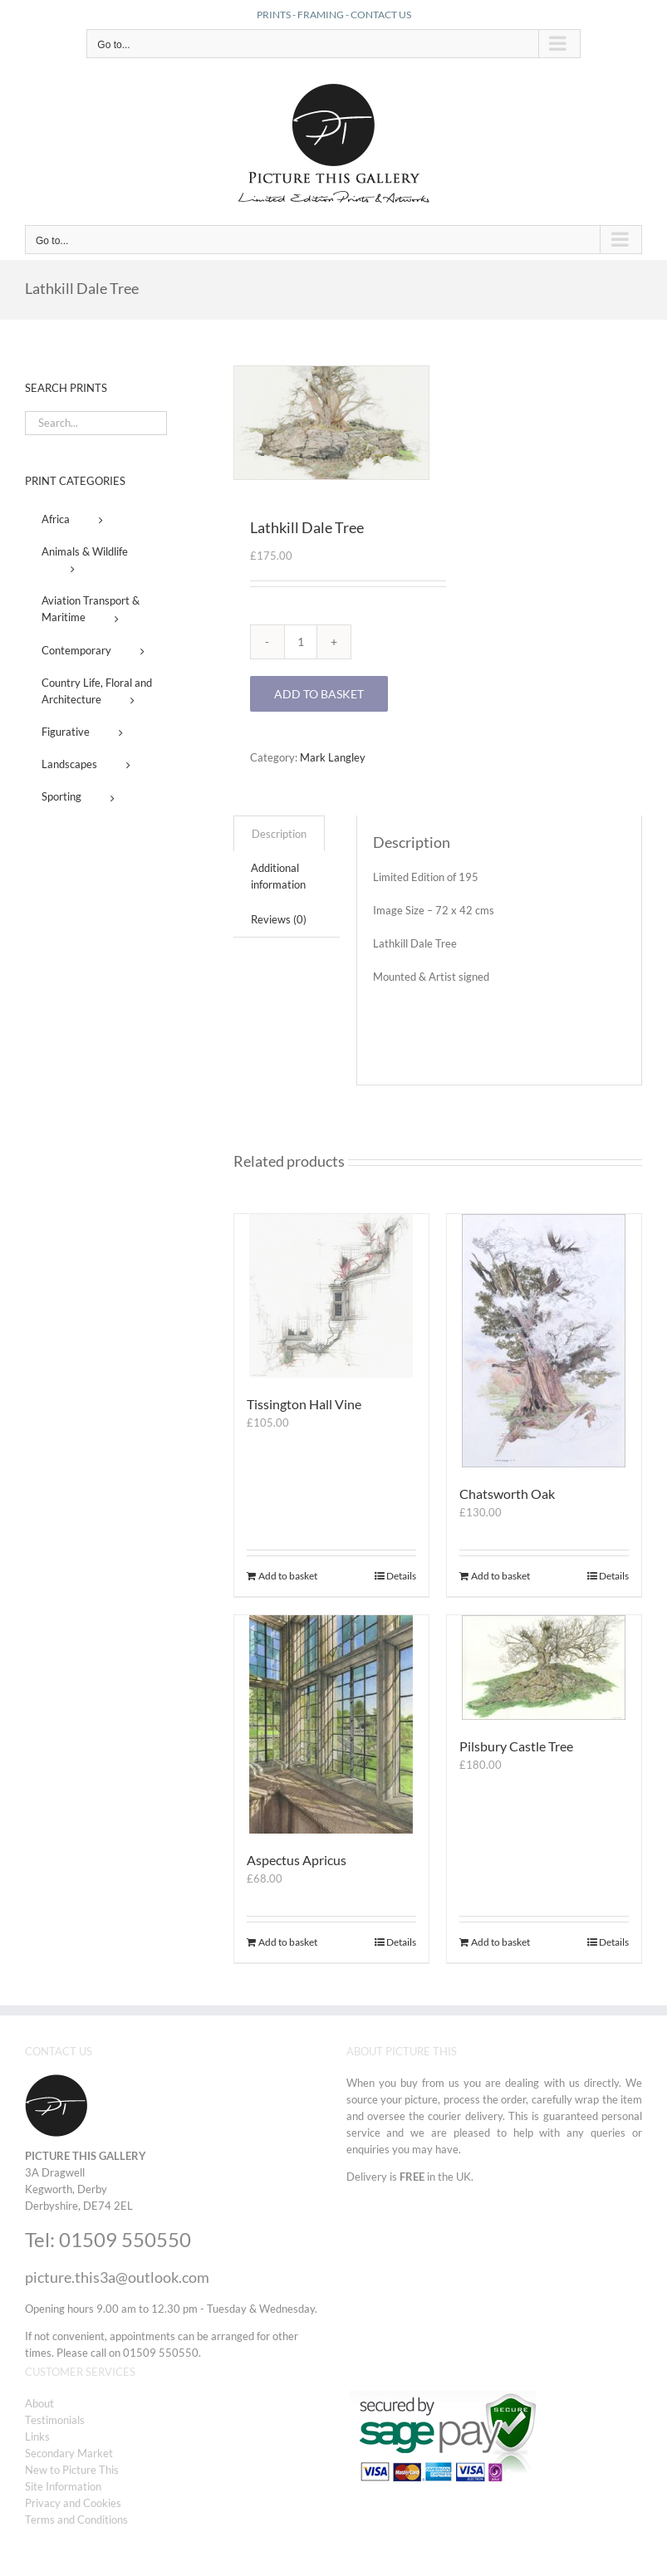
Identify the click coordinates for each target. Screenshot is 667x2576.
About (39, 2403)
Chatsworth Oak (507, 1493)
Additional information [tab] (278, 876)
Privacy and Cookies (73, 2503)
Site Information (63, 2486)
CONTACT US (381, 14)
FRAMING (320, 14)
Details (401, 1576)
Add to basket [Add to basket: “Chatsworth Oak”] (500, 1576)
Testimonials (55, 2420)
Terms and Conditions (76, 2519)
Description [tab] (279, 833)
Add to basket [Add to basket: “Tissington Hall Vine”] (287, 1576)
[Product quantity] (300, 642)
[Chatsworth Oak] (544, 1340)
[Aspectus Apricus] (331, 1724)
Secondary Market (69, 2453)
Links (37, 2436)
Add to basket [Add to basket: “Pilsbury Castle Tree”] (500, 1942)
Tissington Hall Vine (304, 1404)
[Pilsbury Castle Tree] (544, 1667)
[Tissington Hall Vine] (331, 1296)
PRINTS (274, 14)
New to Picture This (72, 2469)
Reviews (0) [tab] (279, 919)
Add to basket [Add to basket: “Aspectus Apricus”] (287, 1942)
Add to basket (319, 694)
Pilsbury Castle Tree (516, 1746)
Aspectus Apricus (296, 1860)
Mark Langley (332, 757)
